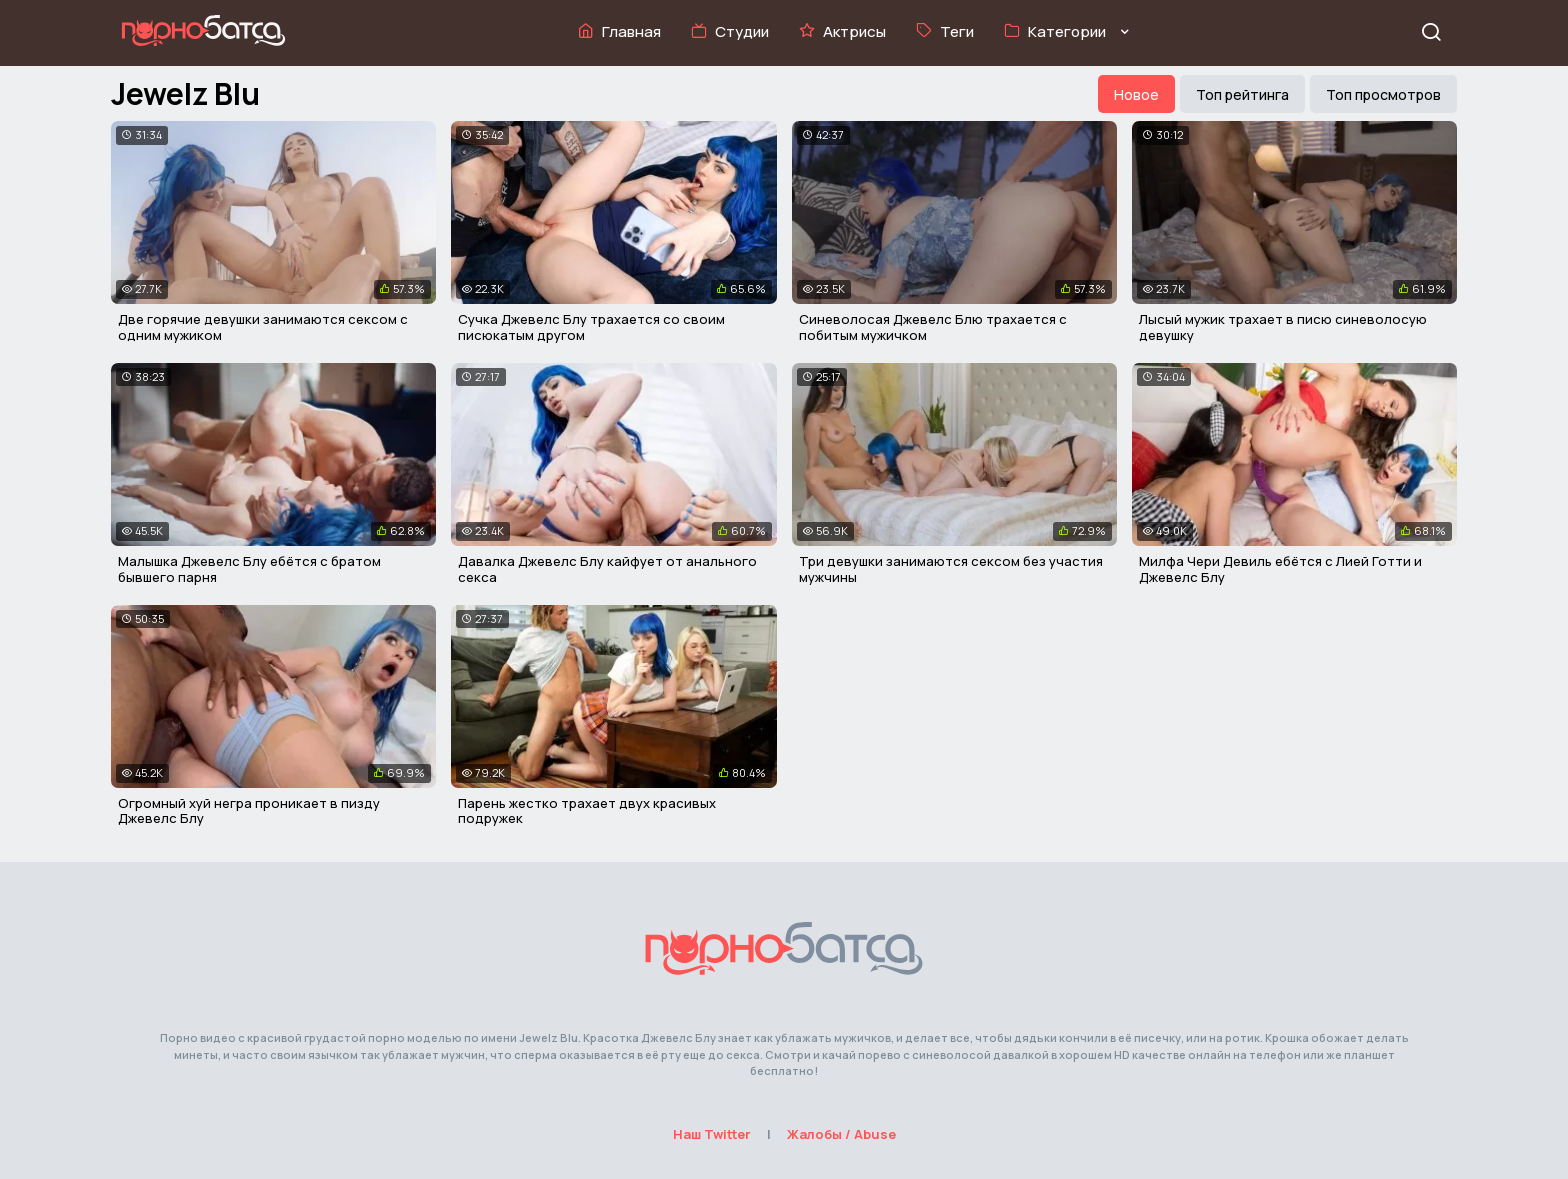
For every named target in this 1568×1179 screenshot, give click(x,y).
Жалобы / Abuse (841, 1134)
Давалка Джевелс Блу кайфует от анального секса (607, 569)
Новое (1136, 94)
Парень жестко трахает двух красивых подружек (587, 811)
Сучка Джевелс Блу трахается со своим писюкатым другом (591, 327)
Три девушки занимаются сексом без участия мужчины (951, 569)
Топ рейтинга (1242, 94)
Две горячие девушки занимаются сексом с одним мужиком (263, 327)
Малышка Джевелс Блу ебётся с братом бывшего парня (249, 569)
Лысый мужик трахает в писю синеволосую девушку (1283, 327)
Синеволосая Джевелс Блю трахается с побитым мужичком (933, 327)
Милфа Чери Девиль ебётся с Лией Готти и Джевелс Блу (1280, 569)
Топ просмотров (1383, 94)
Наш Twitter (712, 1134)
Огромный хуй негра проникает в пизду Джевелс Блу (249, 811)
